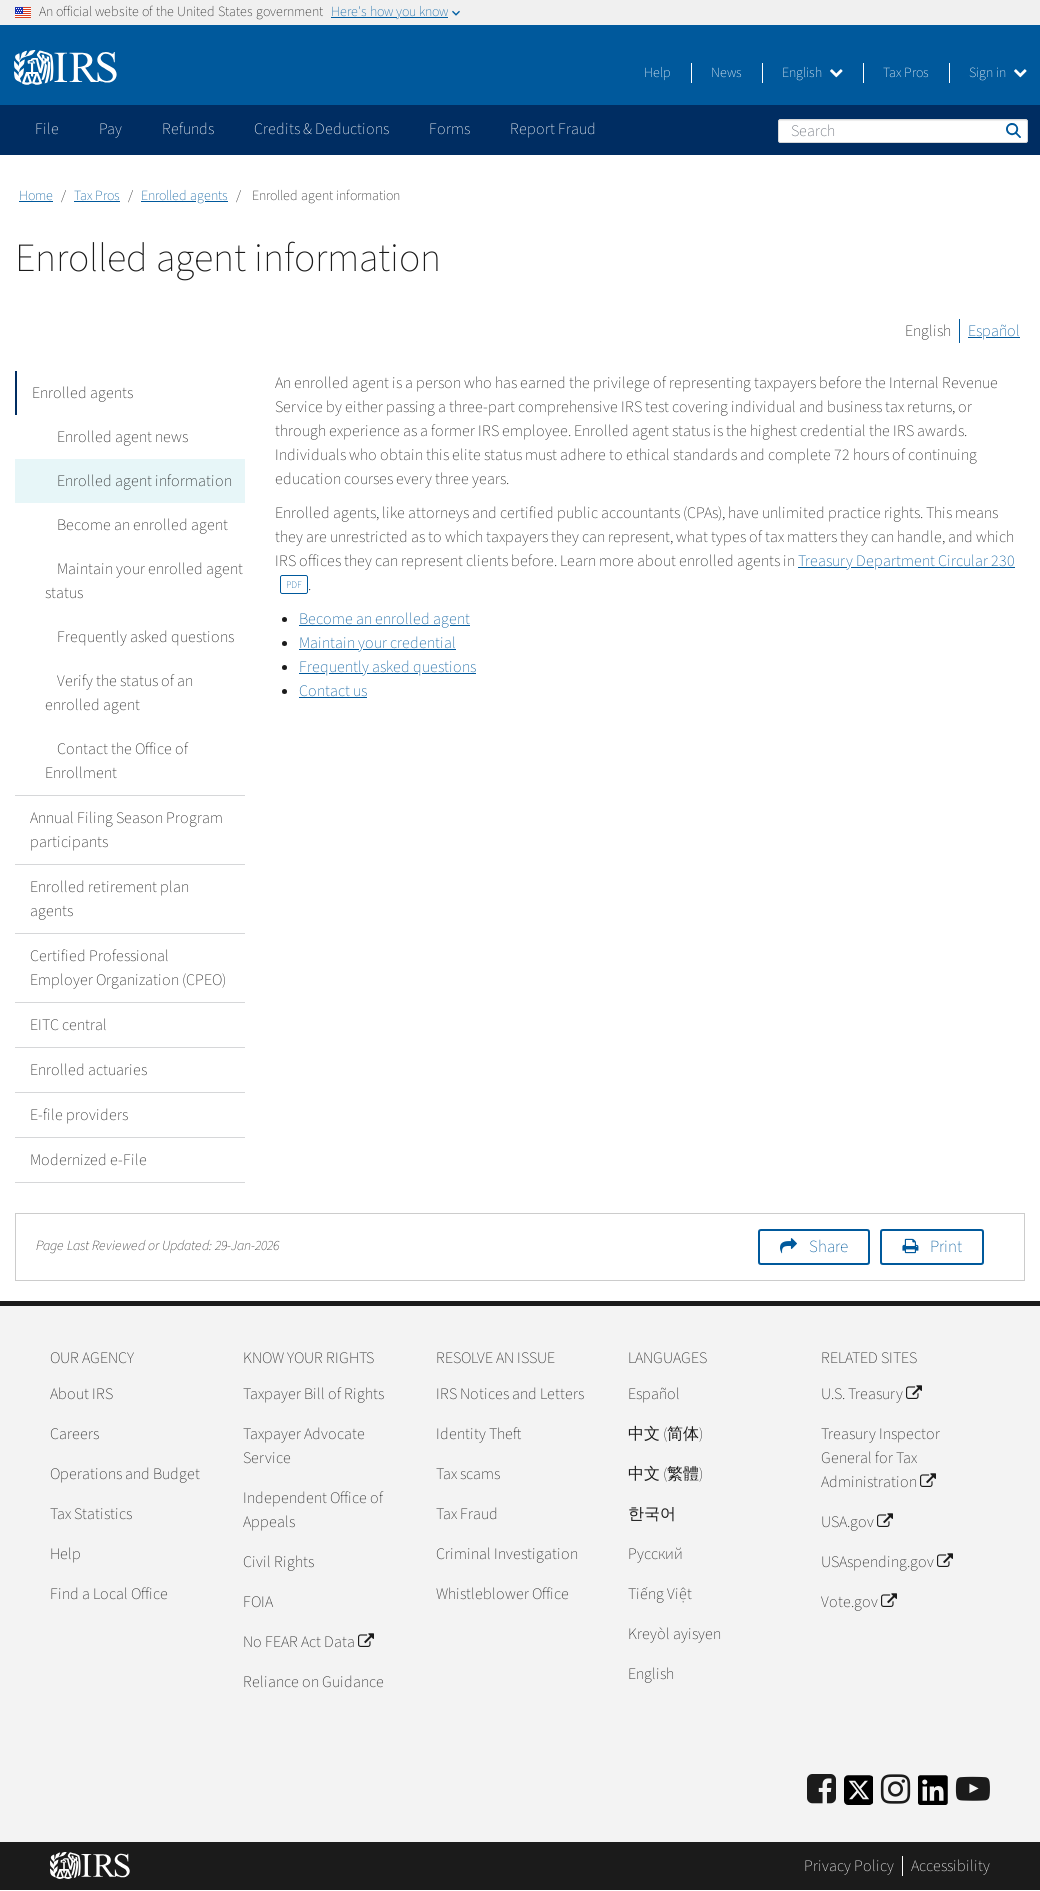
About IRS (81, 1394)
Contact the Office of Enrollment (110, 761)
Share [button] (828, 1247)
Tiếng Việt (660, 1594)
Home (36, 196)
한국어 (652, 1514)
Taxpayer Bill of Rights (313, 1394)
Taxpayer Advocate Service (304, 1446)
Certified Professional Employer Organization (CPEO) (128, 968)
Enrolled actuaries (88, 1070)
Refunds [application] (188, 129)
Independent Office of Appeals (313, 1510)
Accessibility (950, 1866)
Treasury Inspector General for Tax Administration (880, 1458)
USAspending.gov (886, 1562)
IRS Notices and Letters (510, 1394)
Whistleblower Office (502, 1594)
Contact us (333, 691)
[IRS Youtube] (973, 1790)
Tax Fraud (467, 1514)
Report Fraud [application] (553, 129)
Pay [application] (110, 129)
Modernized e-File (88, 1160)
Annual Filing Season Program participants (126, 830)
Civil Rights (278, 1562)
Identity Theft (478, 1434)
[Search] (903, 131)
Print (946, 1247)
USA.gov (856, 1522)
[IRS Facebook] (821, 1790)
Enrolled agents (184, 196)
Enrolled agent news (110, 437)
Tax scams (468, 1474)
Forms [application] (449, 129)
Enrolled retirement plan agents (109, 899)
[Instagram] (895, 1790)
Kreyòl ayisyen (674, 1634)
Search (1012, 130)
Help (657, 73)
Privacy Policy (849, 1866)
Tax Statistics (91, 1514)
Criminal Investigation (507, 1554)
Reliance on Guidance (313, 1682)
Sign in (998, 73)
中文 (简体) (665, 1434)
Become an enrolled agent (130, 525)
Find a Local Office (109, 1594)
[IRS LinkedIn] (933, 1796)
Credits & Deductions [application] (321, 129)
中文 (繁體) (665, 1474)
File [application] (47, 129)
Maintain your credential (377, 643)
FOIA (258, 1602)
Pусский (655, 1554)
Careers (74, 1434)
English (812, 73)
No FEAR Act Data (308, 1642)
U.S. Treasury (871, 1394)
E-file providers (79, 1115)
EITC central (68, 1025)
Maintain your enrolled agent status (138, 581)
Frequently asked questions (133, 637)
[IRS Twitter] (859, 1796)
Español (994, 331)
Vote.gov (858, 1602)
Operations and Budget (125, 1474)
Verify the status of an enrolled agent (142, 693)
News (726, 73)
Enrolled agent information (132, 481)
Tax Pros (906, 73)
